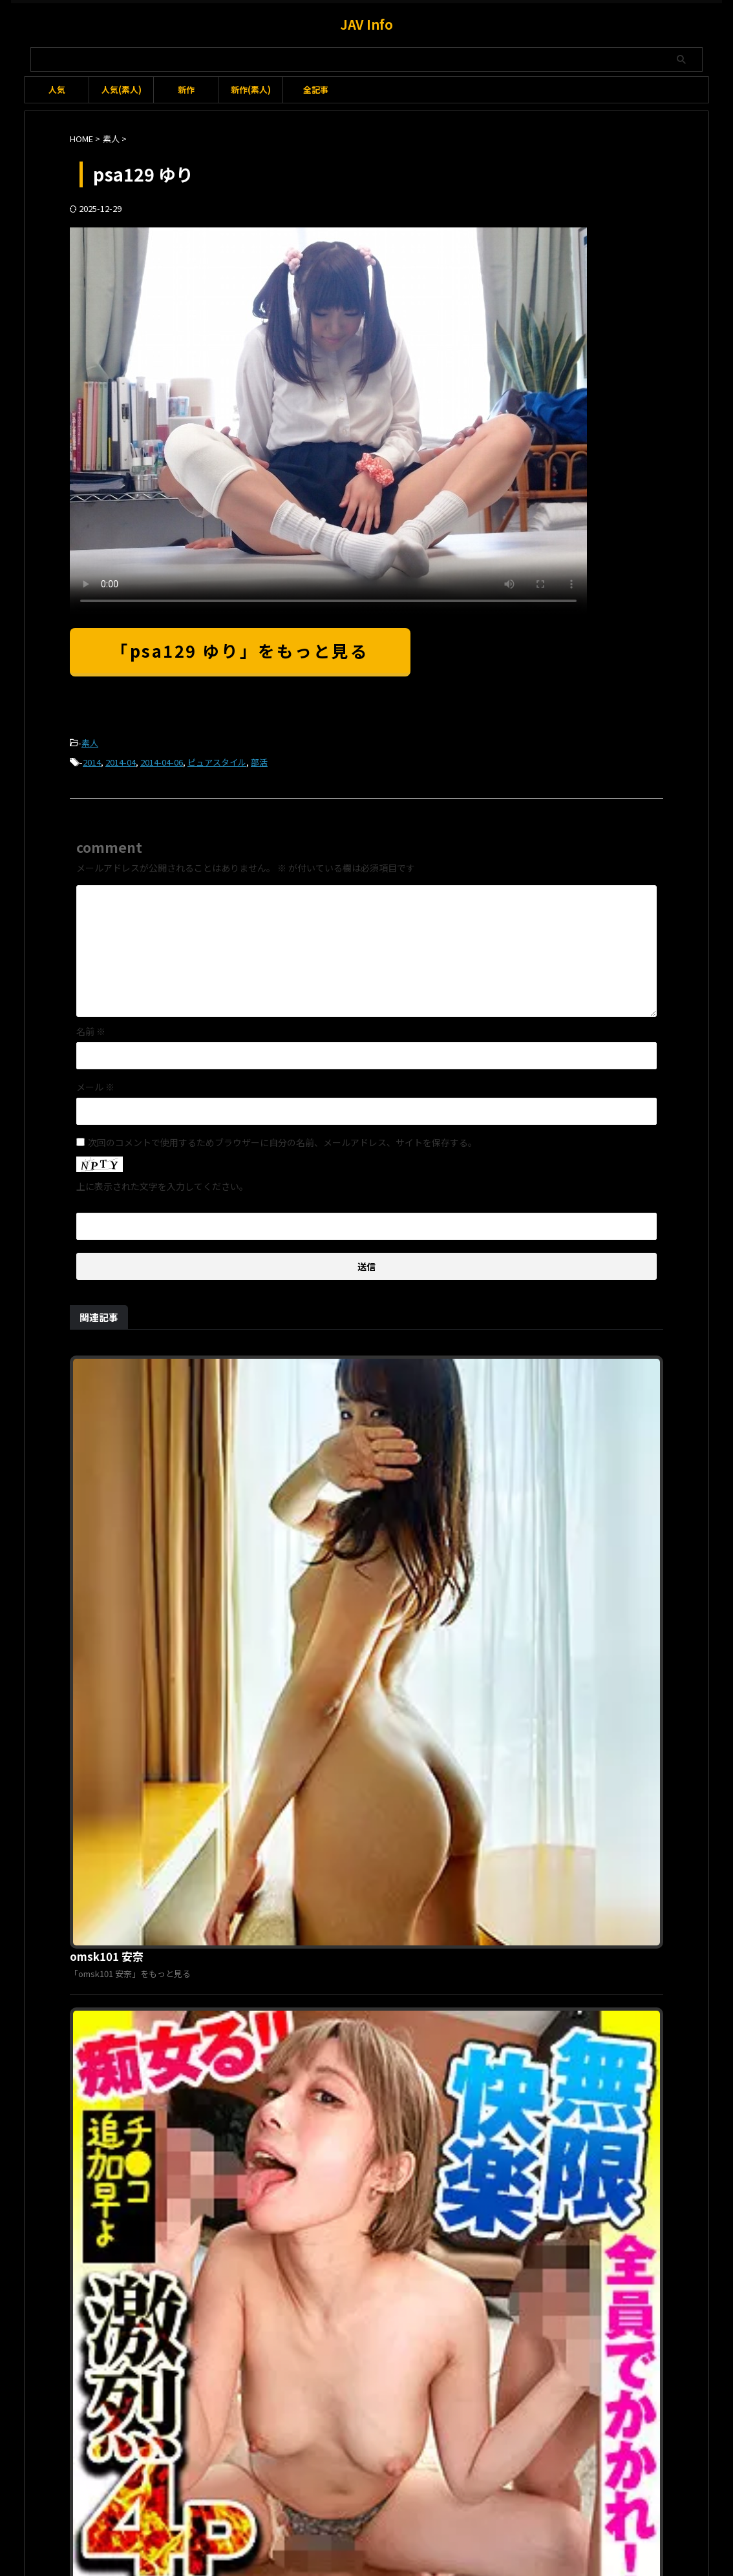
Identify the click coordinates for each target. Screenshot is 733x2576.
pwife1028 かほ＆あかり (332, 2021)
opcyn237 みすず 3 (318, 1580)
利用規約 (288, 2507)
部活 (259, 759)
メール (95, 1082)
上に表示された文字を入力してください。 (162, 1182)
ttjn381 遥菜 (303, 1800)
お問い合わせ (343, 2507)
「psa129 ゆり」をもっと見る (240, 650)
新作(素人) (251, 89)
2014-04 (120, 759)
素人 (89, 742)
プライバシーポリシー (421, 2507)
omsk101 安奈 (307, 1360)
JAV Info (366, 24)
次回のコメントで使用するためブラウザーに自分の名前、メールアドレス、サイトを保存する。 (282, 1138)
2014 (92, 759)
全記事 (315, 89)
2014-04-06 (161, 759)
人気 (56, 89)
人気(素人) (121, 89)
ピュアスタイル (216, 759)
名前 (90, 1027)
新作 (186, 89)
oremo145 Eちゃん (319, 2241)
